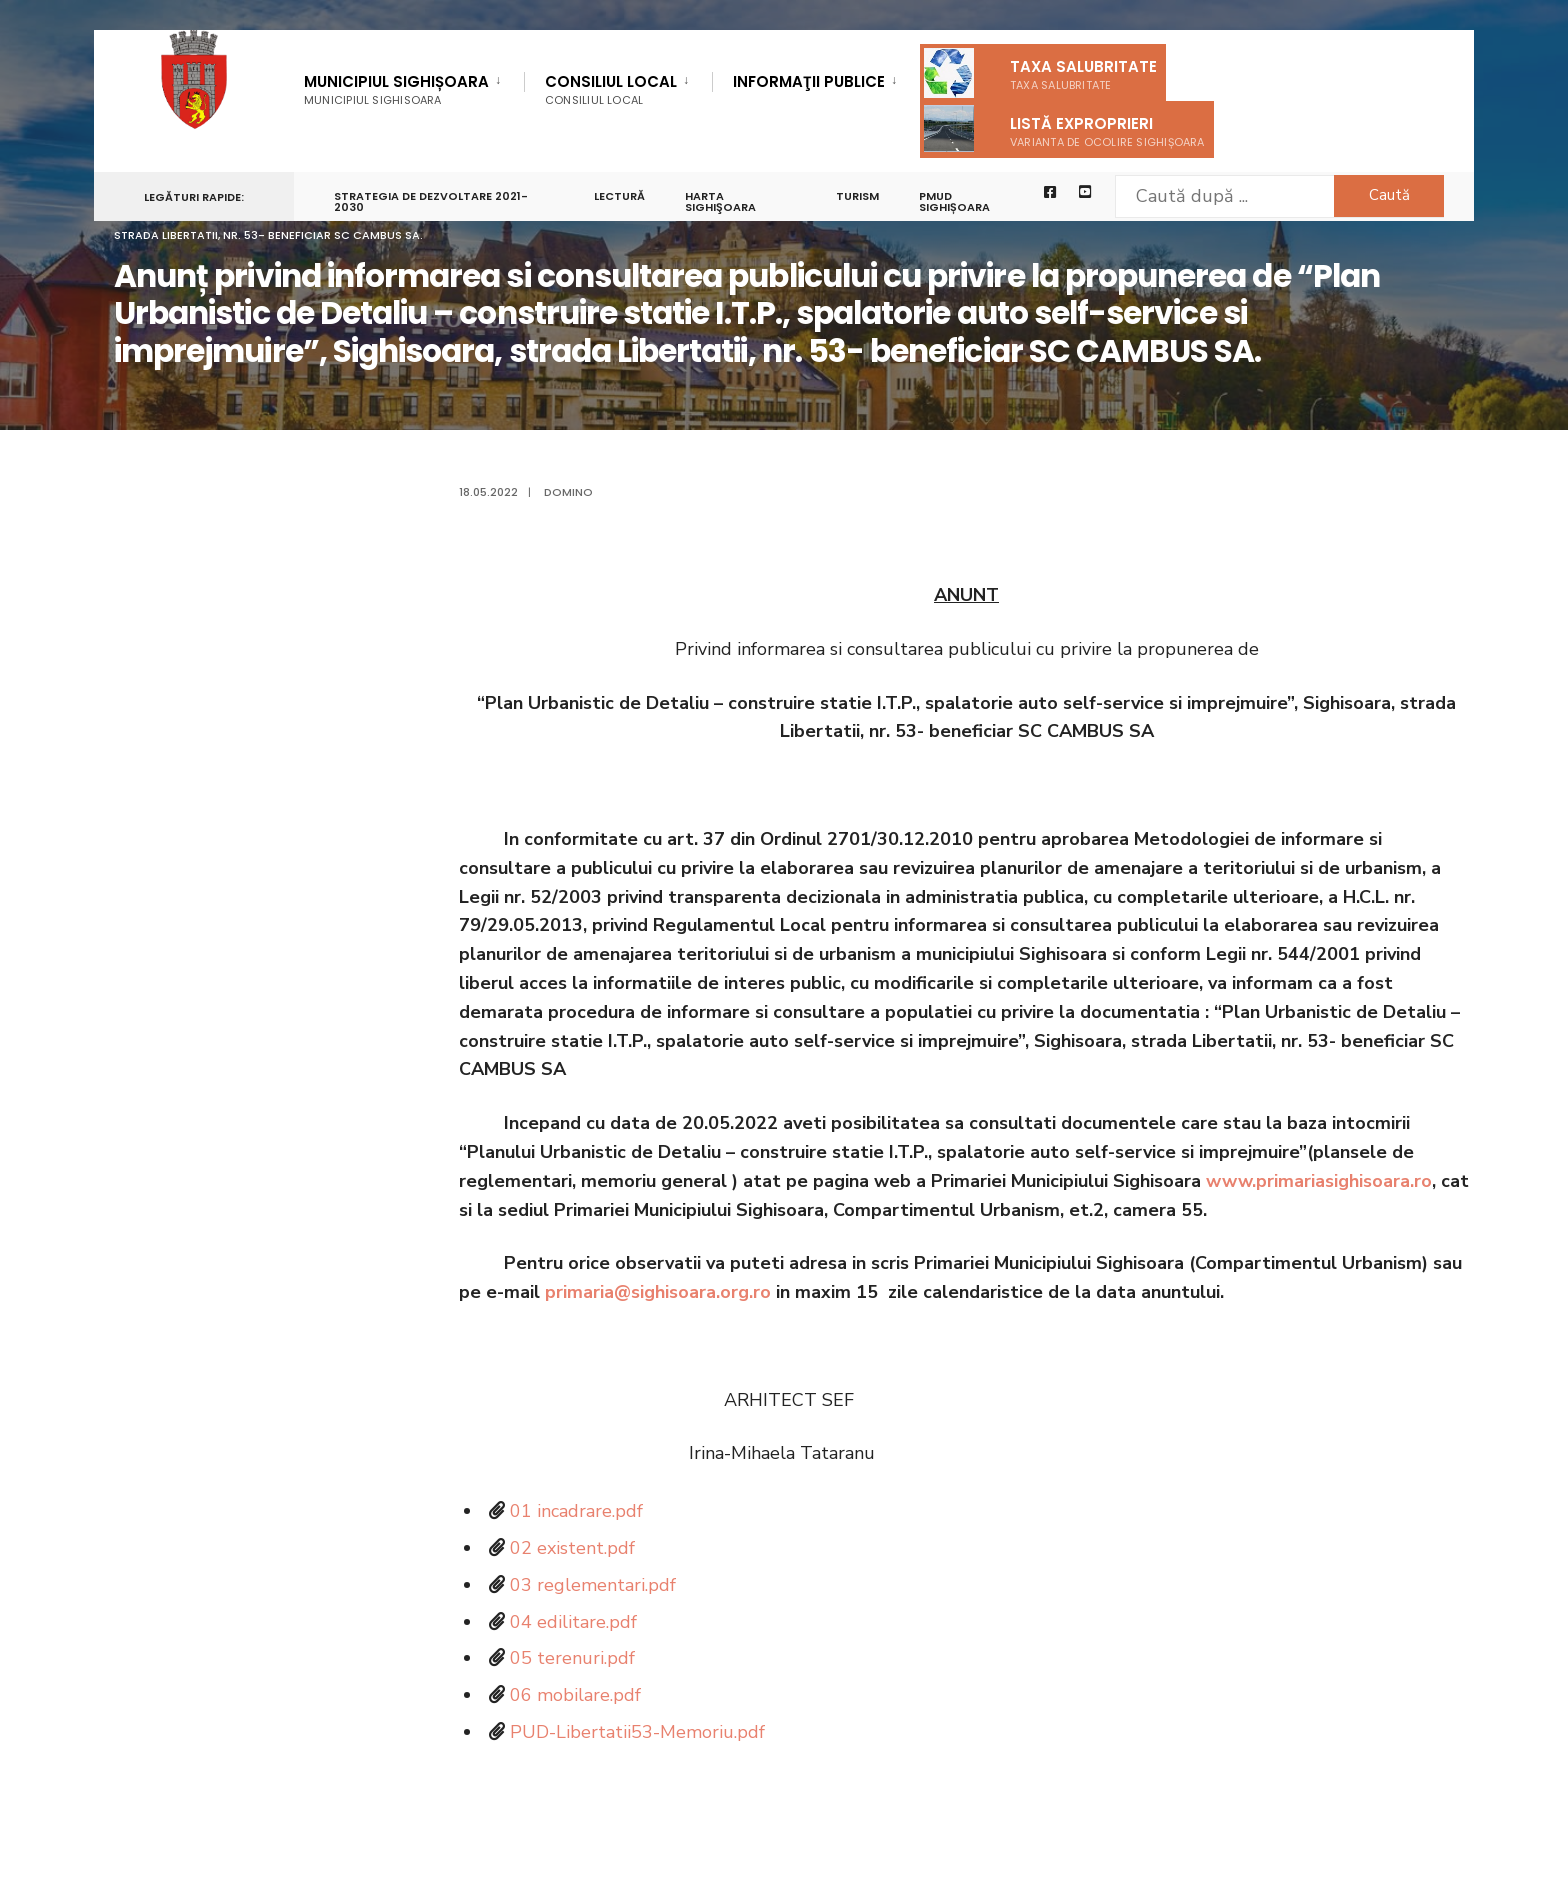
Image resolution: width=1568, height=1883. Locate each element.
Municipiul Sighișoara (396, 89)
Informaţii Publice (809, 83)
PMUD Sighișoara (954, 201)
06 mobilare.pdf (575, 1695)
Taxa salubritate (1040, 73)
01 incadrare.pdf (576, 1511)
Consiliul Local (611, 89)
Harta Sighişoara (720, 201)
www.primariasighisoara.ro (1319, 1181)
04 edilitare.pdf (573, 1622)
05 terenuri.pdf (572, 1658)
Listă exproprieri (1064, 128)
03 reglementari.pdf (593, 1585)
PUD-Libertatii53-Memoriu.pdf (637, 1732)
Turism (857, 196)
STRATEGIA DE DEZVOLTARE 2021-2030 (431, 201)
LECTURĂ (619, 196)
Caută (1389, 195)
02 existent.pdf (572, 1548)
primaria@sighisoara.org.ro (658, 1292)
